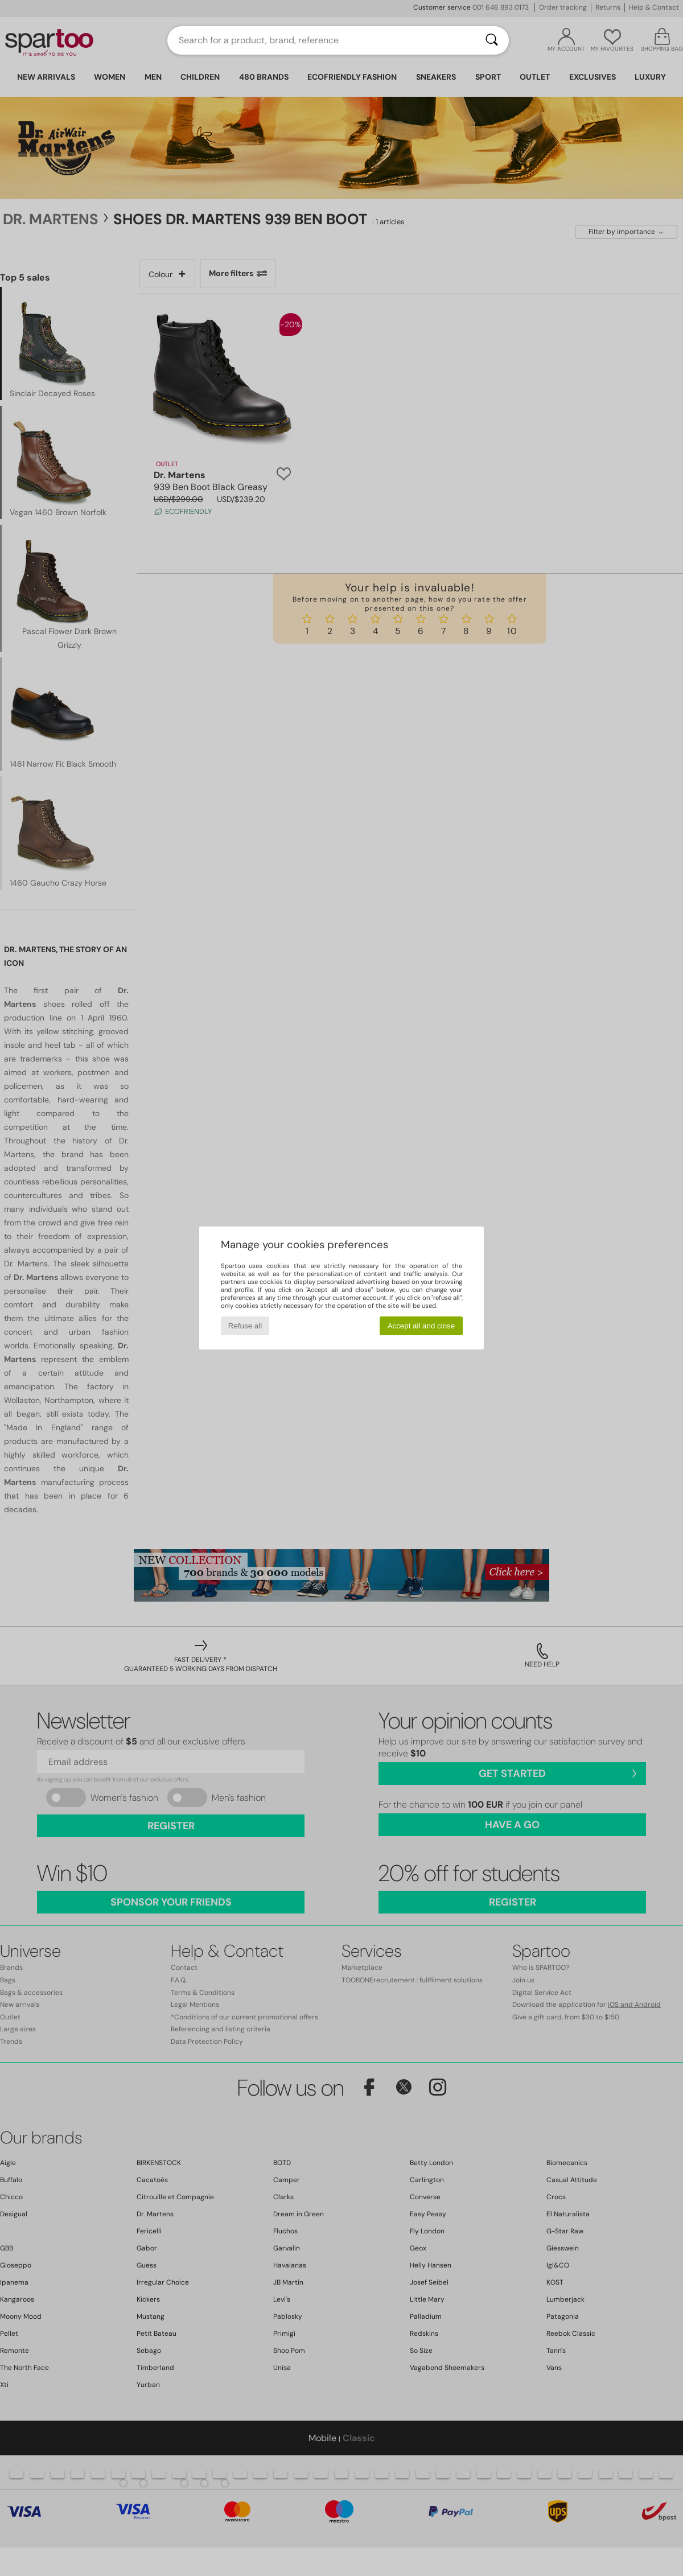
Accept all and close (421, 1326)
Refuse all (245, 1326)
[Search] (491, 40)
